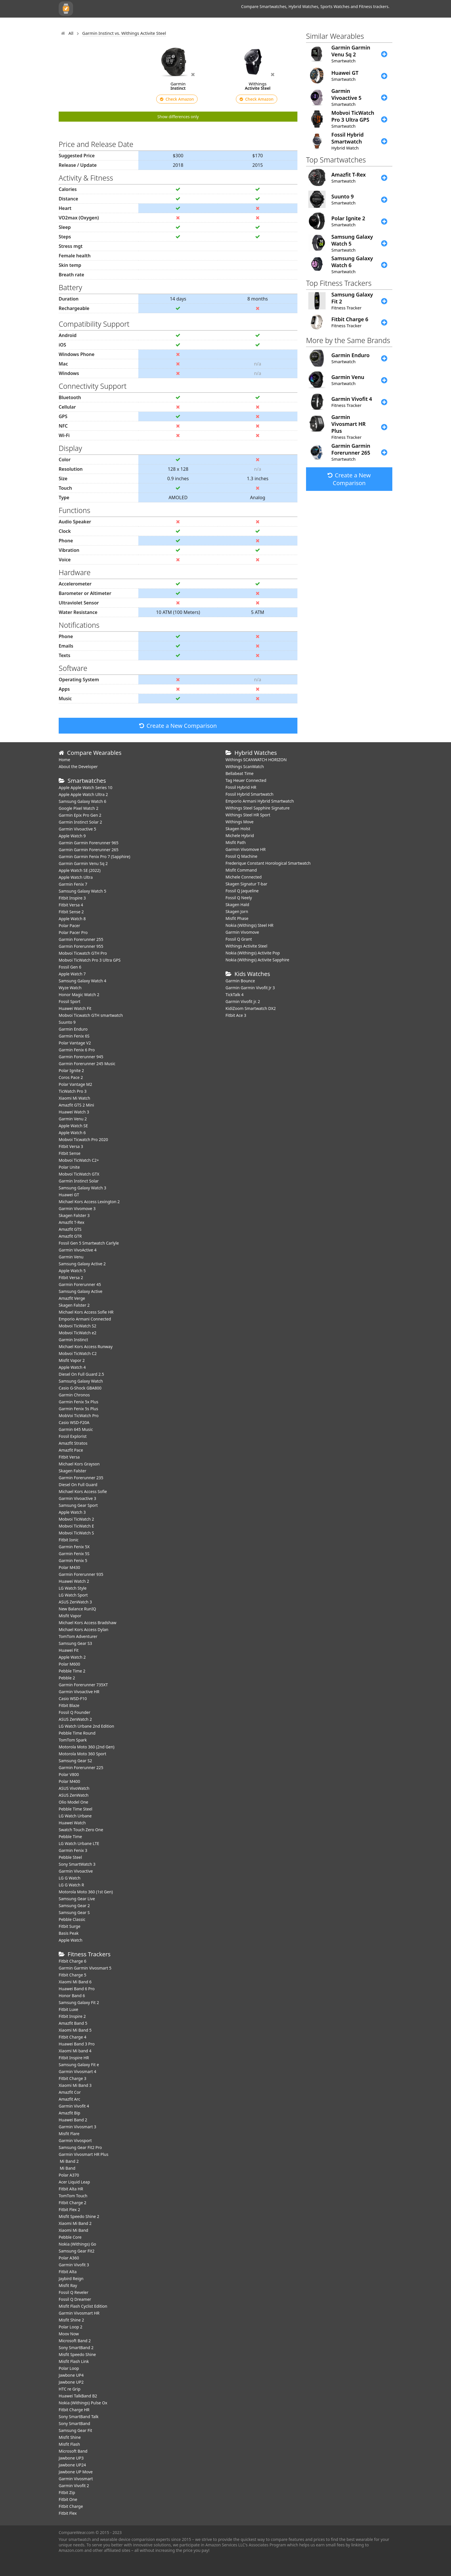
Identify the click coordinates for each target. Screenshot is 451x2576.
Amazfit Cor (70, 2092)
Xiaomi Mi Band (73, 2230)
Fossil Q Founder (74, 1712)
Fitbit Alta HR (71, 2189)
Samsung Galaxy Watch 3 (82, 1188)
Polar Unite (69, 1167)
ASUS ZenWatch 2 (75, 1719)
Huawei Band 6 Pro (77, 1988)
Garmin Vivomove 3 (77, 1208)
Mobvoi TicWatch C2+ (79, 1160)
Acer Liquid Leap (74, 2182)
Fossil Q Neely (239, 897)
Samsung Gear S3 (75, 1643)
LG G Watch (70, 1878)
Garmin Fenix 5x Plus (78, 1401)
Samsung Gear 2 (74, 1905)
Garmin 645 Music (76, 1429)
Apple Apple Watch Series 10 (85, 787)
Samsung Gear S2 (75, 1760)
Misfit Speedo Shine (77, 2354)
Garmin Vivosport (75, 2140)
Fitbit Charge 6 (72, 1961)
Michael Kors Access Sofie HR (86, 1312)
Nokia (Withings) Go (77, 2244)
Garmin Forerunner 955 (81, 946)
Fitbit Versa (69, 1457)
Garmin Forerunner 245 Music (87, 1063)
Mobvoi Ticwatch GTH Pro (83, 953)
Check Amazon (177, 99)
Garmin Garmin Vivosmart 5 (85, 1968)
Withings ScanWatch (245, 766)
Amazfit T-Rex (71, 1222)
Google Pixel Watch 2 (78, 808)
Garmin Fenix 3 (73, 1850)
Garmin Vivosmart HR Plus (83, 2154)
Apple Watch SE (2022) (80, 870)
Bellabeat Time (240, 773)
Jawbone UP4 (71, 2375)
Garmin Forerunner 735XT (83, 1684)
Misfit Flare (69, 2133)
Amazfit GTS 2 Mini (76, 1105)
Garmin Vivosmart (76, 2478)
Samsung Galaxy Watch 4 (82, 980)
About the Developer (78, 766)
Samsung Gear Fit (75, 2430)
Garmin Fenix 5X (74, 1546)
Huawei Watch (72, 1822)
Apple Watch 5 (72, 1270)
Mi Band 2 (69, 2161)
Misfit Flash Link (74, 2361)
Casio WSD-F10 (73, 1698)
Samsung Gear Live (77, 1898)
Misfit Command (241, 870)
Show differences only (178, 116)
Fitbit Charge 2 (72, 2202)
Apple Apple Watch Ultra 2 (84, 794)
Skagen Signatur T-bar (246, 884)
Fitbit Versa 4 (71, 905)
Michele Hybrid (240, 835)
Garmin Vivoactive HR (79, 1691)
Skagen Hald (237, 904)
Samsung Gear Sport (78, 1505)
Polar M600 (69, 1664)
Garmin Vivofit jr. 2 (243, 1001)
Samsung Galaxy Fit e (79, 2064)
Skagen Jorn (237, 911)
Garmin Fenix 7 (73, 884)
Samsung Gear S (74, 1912)
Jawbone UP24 (72, 2465)
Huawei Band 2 (73, 2120)
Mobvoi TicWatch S (76, 1533)
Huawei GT (69, 1194)
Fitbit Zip (67, 2492)
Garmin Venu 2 (73, 1119)
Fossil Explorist (73, 1436)
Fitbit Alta (68, 2271)
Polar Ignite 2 (71, 1070)
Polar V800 (69, 1774)
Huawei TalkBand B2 (78, 2396)
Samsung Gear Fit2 (76, 2251)
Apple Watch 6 (72, 1132)
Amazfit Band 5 (73, 2023)
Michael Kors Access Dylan (83, 1629)
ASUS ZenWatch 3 (75, 1602)
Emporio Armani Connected (85, 1319)
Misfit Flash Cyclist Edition (83, 2306)
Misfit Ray (68, 2285)
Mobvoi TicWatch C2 (78, 1353)
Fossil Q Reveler (73, 2292)
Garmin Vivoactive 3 (77, 1498)
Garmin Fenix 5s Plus (78, 1408)
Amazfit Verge (72, 1298)
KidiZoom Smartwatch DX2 (251, 1008)
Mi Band (67, 2168)
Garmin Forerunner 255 (81, 939)
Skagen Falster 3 (74, 1215)
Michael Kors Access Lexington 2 (89, 1201)
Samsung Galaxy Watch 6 (82, 801)
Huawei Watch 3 (74, 1112)
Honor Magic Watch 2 (79, 994)
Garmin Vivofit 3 (74, 2264)
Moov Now (69, 2333)
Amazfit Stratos (73, 1443)
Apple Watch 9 (72, 836)
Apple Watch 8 (72, 918)
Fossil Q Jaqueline (242, 890)
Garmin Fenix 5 (73, 1560)
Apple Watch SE (73, 1125)
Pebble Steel (70, 1857)
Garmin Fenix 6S (74, 1036)
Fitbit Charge (71, 2506)
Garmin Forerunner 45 (80, 1284)
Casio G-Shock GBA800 (80, 1388)
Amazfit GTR (70, 1236)
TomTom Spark (73, 1740)
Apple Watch (70, 1940)
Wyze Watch (70, 987)
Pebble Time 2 (72, 1671)
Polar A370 (69, 2175)
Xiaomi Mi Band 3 (75, 2085)
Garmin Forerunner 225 (81, 1767)
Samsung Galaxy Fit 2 (79, 2002)
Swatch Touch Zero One (81, 1829)
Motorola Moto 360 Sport (82, 1753)
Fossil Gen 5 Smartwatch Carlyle (89, 1243)
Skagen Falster (72, 1470)
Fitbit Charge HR (74, 2409)
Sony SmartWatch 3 (77, 1864)
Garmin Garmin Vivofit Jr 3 (250, 987)
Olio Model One (73, 1802)
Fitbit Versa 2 (71, 1277)
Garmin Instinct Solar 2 (80, 822)
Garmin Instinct (73, 1339)
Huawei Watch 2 (74, 1581)
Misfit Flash (69, 2444)
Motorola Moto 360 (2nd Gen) (86, 1747)
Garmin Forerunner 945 (81, 1056)
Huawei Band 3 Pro (77, 2044)
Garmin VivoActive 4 (77, 1250)
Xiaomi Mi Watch (74, 1098)
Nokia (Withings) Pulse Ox (83, 2402)
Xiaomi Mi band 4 (75, 2050)
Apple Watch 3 (72, 1512)
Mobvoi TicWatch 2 (76, 1519)
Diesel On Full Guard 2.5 (81, 1374)
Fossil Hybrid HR (241, 787)
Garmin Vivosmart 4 (77, 2071)
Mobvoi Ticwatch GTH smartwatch (91, 1015)
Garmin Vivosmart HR (79, 2313)
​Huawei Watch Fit (75, 1008)
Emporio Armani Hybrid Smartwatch (260, 801)
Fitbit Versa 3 (71, 1146)
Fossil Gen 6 (70, 967)
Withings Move (239, 821)
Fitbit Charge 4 (72, 2037)
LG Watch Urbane (75, 1816)
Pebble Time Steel (75, 1809)
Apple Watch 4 (72, 1367)
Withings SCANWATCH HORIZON (256, 759)
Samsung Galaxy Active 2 (82, 1263)
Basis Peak (69, 1933)
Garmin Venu (71, 1257)
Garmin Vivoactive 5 (77, 829)
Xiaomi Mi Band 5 (75, 2030)
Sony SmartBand (74, 2423)
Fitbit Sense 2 (71, 911)
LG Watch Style (73, 1588)
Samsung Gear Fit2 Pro (80, 2147)
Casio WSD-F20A (74, 1422)
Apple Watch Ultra (76, 877)
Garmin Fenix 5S (74, 1553)
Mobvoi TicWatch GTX (79, 1174)
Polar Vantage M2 (75, 1084)
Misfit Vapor (70, 1615)
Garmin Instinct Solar (79, 1181)
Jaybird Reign (71, 2278)
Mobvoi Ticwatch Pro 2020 (83, 1139)
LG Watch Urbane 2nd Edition (86, 1726)
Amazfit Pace (71, 1450)
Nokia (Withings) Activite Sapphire (257, 959)
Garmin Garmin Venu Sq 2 (83, 863)
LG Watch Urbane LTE (79, 1843)
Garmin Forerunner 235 (81, 1477)
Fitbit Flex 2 (69, 2209)
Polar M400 (69, 1781)
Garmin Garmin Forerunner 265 (89, 849)
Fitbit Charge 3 (72, 2078)
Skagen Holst (238, 828)
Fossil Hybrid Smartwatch (250, 794)
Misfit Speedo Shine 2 (79, 2216)
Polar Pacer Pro (73, 932)
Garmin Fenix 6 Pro (77, 1049)
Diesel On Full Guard (78, 1484)
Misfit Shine (70, 2437)
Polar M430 (69, 1567)
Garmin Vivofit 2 (74, 2485)
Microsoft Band (73, 2451)
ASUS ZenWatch (74, 1795)
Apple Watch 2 (72, 1657)
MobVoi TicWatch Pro (79, 1415)
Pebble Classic (72, 1919)
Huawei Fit (69, 1650)
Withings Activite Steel (246, 946)
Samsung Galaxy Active (80, 1291)
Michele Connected (244, 877)
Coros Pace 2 (71, 1077)
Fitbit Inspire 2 (72, 2016)
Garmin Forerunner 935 (81, 1574)
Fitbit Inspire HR (74, 2057)
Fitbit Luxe (68, 2009)
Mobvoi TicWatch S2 (77, 1326)
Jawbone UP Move (76, 2471)
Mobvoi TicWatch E (76, 1526)
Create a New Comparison (178, 726)
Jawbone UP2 (71, 2382)
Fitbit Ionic (69, 1539)
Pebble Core (70, 2237)
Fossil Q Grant (239, 939)
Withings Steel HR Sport (248, 815)
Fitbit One (68, 2499)
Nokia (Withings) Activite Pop (253, 953)
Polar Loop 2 (70, 2327)
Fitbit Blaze (69, 1705)
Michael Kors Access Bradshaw (87, 1622)
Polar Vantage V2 (75, 1043)
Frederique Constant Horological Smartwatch (268, 863)
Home (64, 759)
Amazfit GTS (70, 1229)
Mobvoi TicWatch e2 (77, 1332)
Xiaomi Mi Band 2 (75, 2223)
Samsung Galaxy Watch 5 (82, 891)
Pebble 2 (67, 1678)
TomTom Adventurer (78, 1636)
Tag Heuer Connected (246, 780)
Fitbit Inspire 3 (72, 898)
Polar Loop (69, 2368)
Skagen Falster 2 (74, 1305)
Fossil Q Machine (241, 856)
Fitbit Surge (69, 1926)
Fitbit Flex (68, 2513)
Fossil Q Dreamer (75, 2299)
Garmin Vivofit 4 (74, 2106)
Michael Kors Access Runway (85, 1346)
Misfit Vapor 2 (72, 1360)
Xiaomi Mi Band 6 (75, 1981)
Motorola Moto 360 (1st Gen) (86, 1891)
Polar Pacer (69, 925)
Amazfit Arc (69, 2099)
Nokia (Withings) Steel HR (250, 925)
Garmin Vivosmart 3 (77, 2126)
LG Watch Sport (73, 1595)
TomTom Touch (73, 2195)
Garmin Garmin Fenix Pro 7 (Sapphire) (94, 856)
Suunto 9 (67, 1022)
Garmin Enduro (73, 1029)
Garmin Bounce (240, 980)
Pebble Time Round (77, 1733)
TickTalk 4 (235, 994)
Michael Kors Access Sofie (83, 1491)
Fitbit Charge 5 (72, 1975)
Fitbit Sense (70, 1153)
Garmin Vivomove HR (245, 849)
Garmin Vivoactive (76, 1871)
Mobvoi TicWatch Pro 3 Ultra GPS (90, 960)
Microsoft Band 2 (75, 2340)
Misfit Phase (237, 918)
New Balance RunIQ (77, 1609)
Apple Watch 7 (72, 974)
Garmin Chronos (74, 1395)
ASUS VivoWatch (74, 1788)
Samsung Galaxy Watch (81, 1381)
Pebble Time (70, 1836)
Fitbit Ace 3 (236, 1015)
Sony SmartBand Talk (79, 2416)
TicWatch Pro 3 (73, 1091)
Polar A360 (69, 2258)
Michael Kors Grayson (79, 1464)
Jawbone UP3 (71, 2458)
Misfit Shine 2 (71, 2320)
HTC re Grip (70, 2389)
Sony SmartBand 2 (76, 2347)
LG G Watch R (71, 1885)
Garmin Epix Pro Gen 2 (80, 815)
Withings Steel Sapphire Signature (258, 808)
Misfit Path (236, 842)
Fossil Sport (70, 1001)
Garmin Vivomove (242, 932)
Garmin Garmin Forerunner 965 (89, 842)
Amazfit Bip (69, 2113)
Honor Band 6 (72, 1995)
